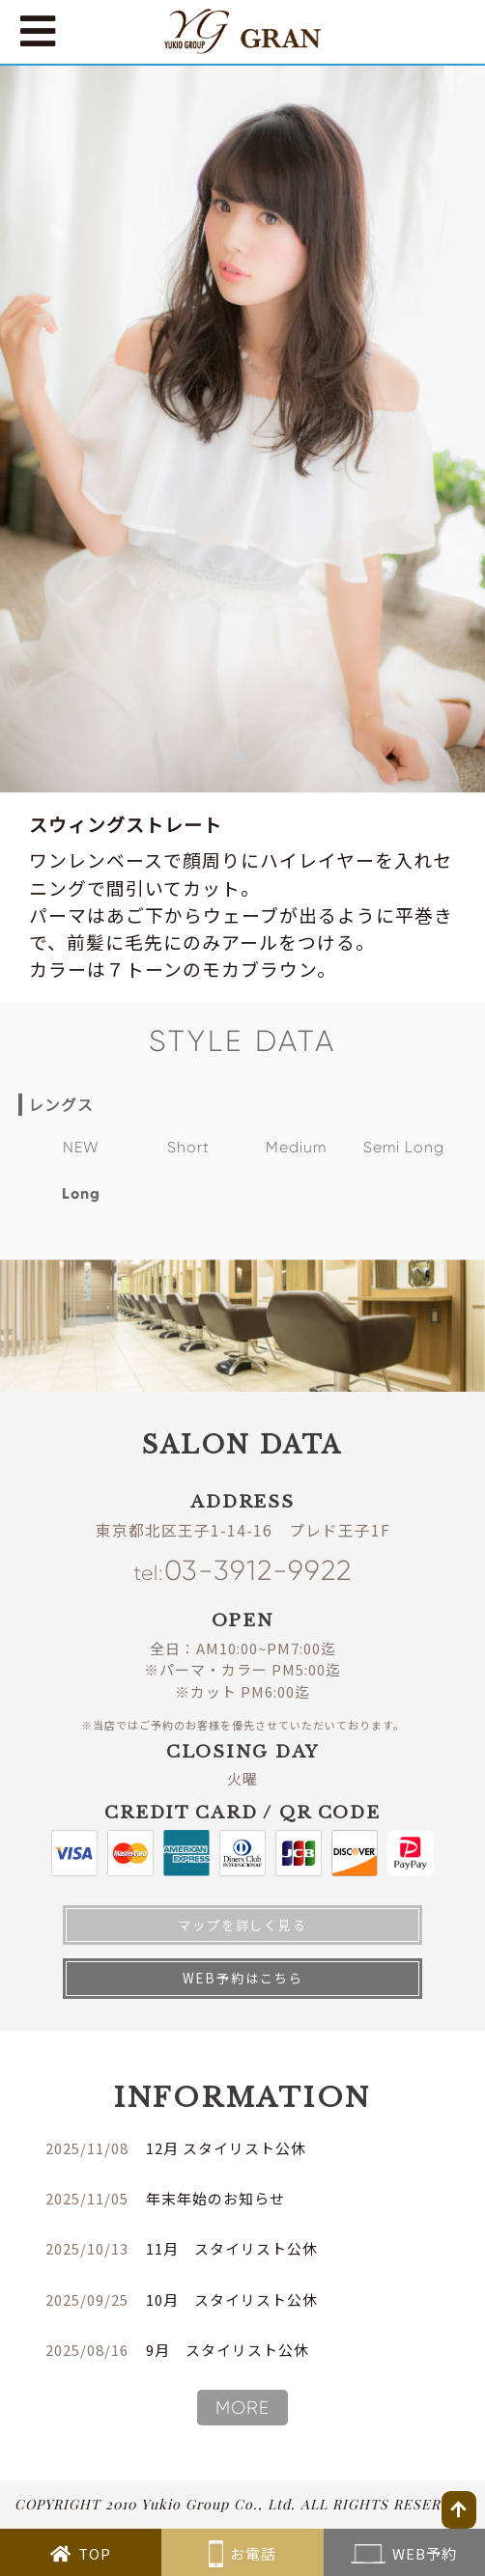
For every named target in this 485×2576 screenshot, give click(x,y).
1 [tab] (242, 760)
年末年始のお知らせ (215, 2198)
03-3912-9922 (242, 1571)
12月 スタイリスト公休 (226, 2148)
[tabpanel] (242, 429)
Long (81, 1193)
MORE (242, 2408)
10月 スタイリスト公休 (232, 2299)
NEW (81, 1147)
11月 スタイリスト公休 (232, 2248)
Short (188, 1147)
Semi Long (403, 1147)
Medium (296, 1147)
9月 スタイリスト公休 (227, 2350)
